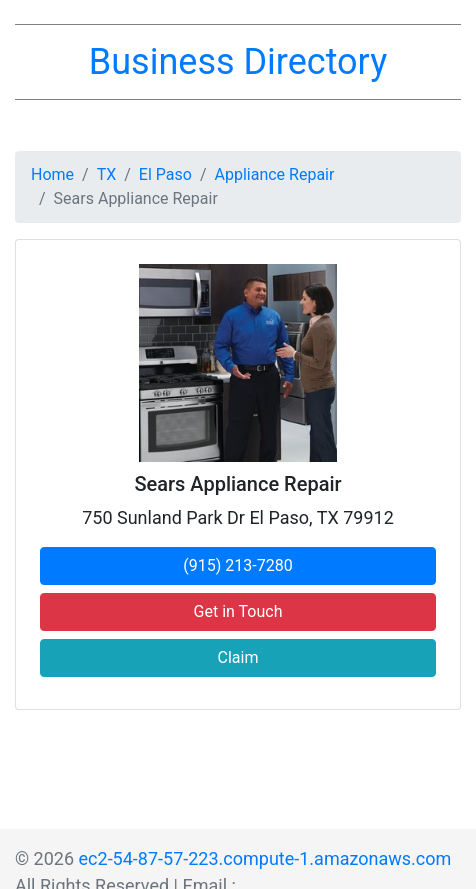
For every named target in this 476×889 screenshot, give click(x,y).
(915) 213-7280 (237, 565)
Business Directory (238, 62)
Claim (238, 657)
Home (52, 174)
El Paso (165, 174)
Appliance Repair (275, 174)
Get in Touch (238, 611)
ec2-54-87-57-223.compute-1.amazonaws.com (265, 858)
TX (107, 174)
